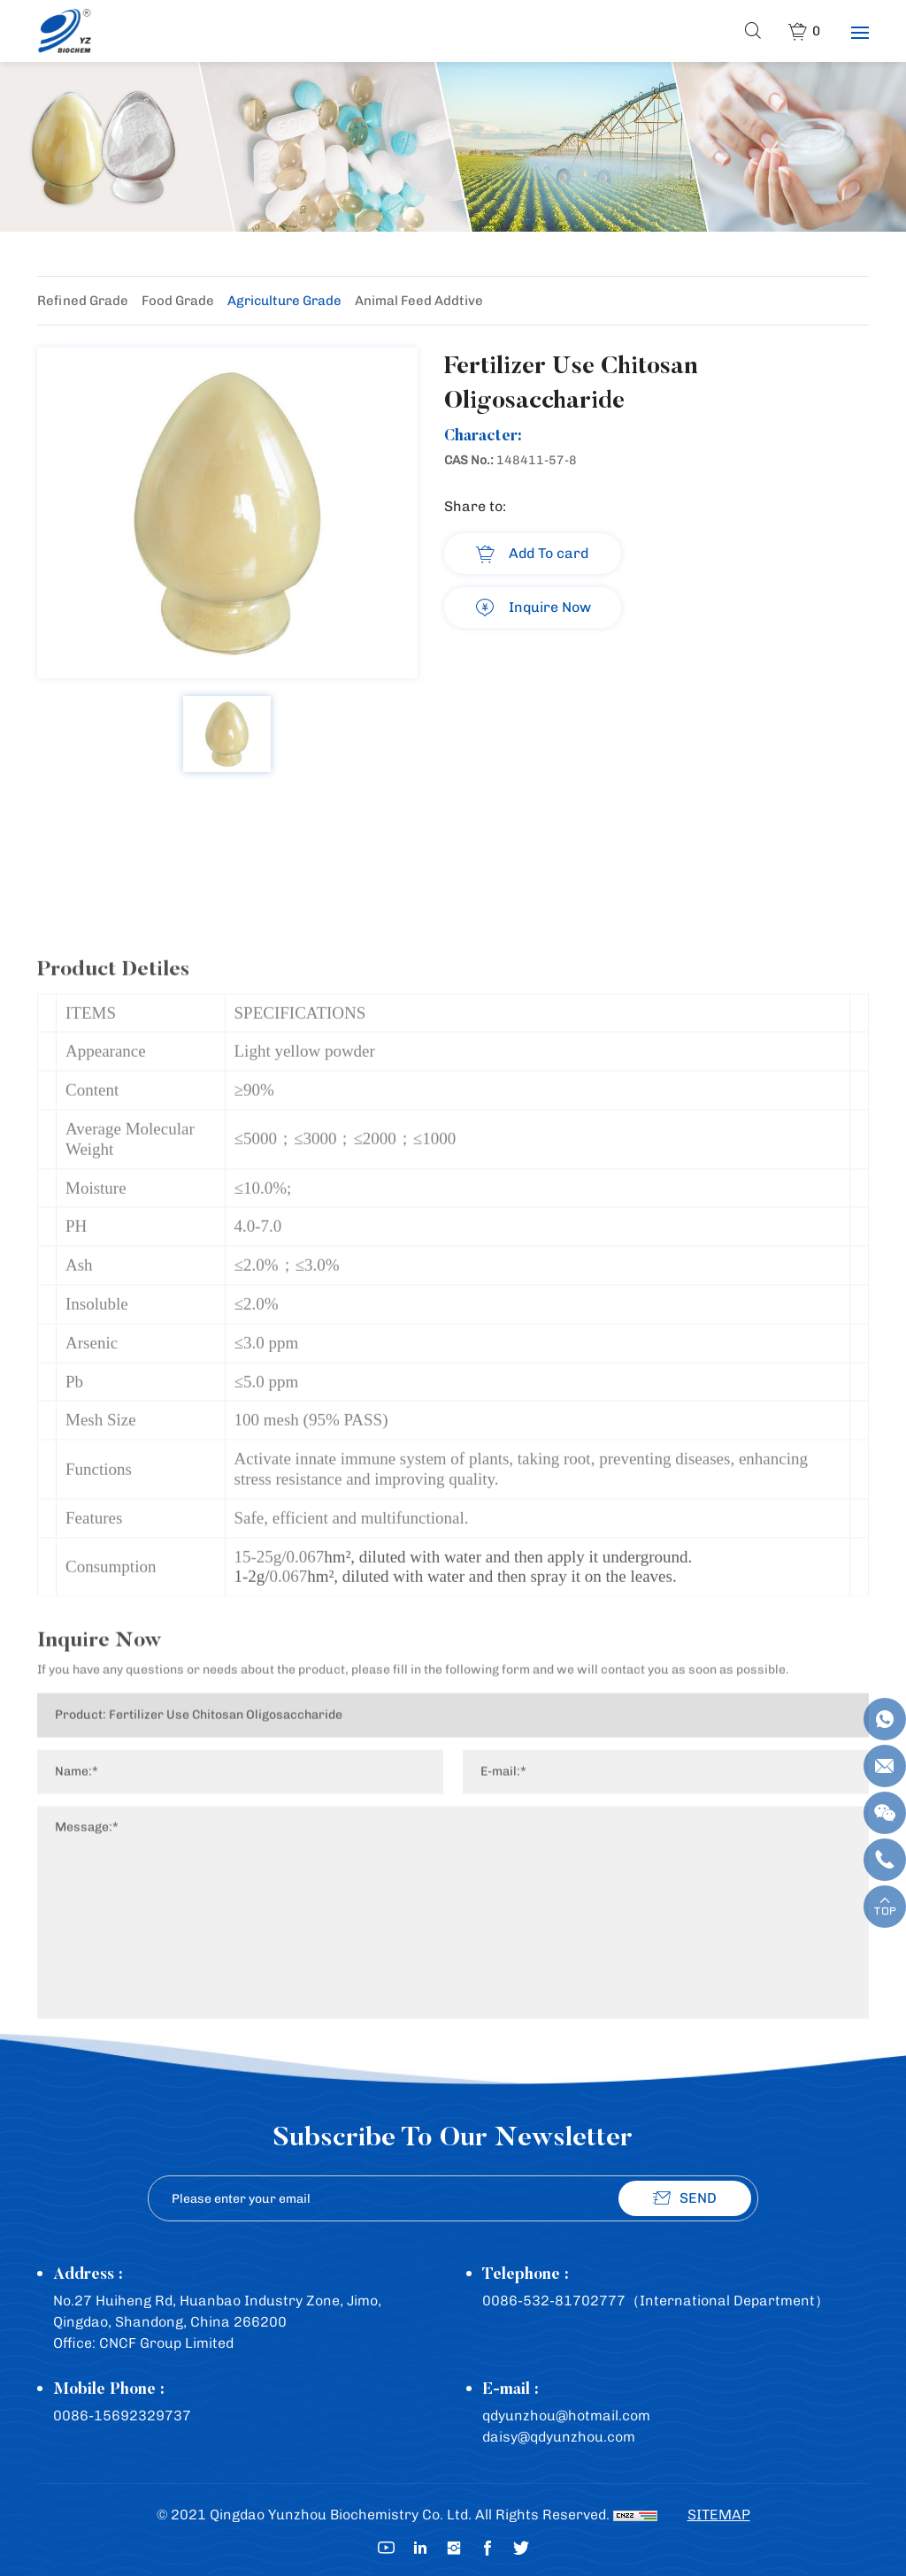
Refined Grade (82, 301)
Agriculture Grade (284, 301)
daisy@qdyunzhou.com (558, 2436)
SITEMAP (718, 2514)
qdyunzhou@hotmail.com (566, 2415)
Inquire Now (550, 607)
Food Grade (178, 301)
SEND (698, 2198)
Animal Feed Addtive (419, 301)
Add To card (548, 553)
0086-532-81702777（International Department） (655, 2300)
